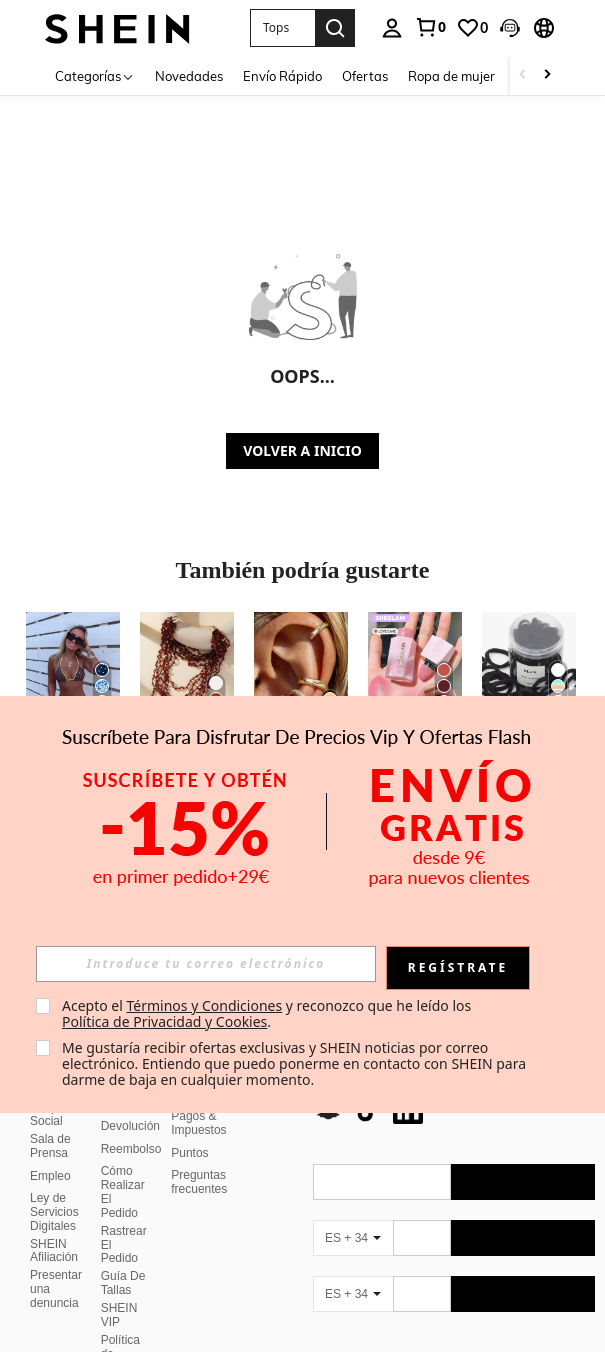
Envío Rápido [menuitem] (282, 76)
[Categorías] (95, 75)
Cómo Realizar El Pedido (123, 1168)
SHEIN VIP (119, 1291)
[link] (430, 27)
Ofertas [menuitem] (365, 76)
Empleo (50, 1152)
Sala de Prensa (50, 1122)
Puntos (189, 1129)
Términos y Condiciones (204, 1005)
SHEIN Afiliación (54, 1227)
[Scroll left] (523, 75)
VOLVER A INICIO (302, 450)
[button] (510, 28)
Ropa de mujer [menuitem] (451, 76)
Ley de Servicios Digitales (54, 1188)
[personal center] (392, 28)
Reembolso (131, 1125)
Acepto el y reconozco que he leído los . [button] (268, 1013)
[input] (206, 964)
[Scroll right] (547, 75)
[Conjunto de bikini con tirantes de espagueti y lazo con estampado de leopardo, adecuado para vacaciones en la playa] (73, 674)
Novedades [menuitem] (189, 76)
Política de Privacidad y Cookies (164, 1021)
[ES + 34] (353, 1214)
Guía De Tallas (123, 1259)
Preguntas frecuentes (199, 1158)
